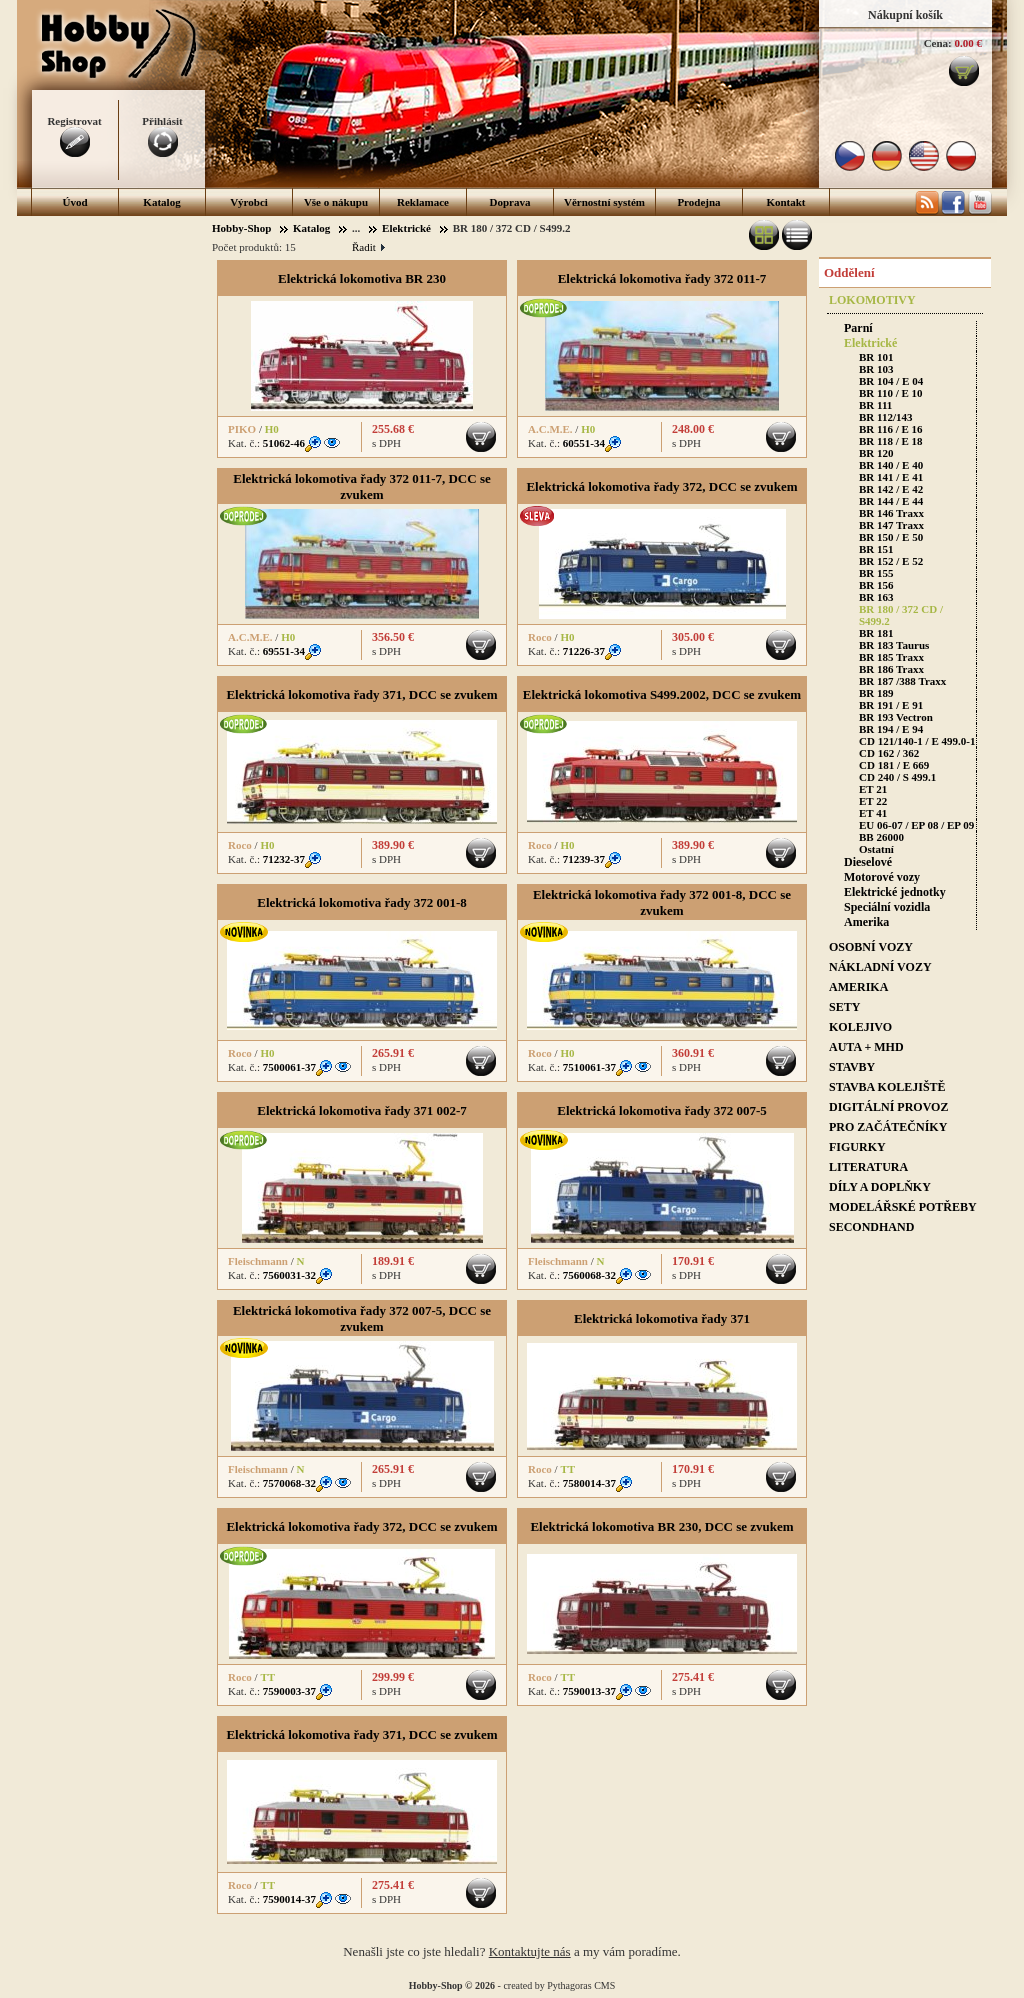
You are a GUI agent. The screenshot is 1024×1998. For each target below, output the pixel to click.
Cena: (938, 43)
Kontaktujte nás (530, 1951)
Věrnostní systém (604, 202)
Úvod (74, 202)
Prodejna (698, 202)
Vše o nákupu (336, 202)
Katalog (161, 202)
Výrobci (249, 202)
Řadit (368, 247)
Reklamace (423, 202)
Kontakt (785, 202)
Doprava (510, 202)
